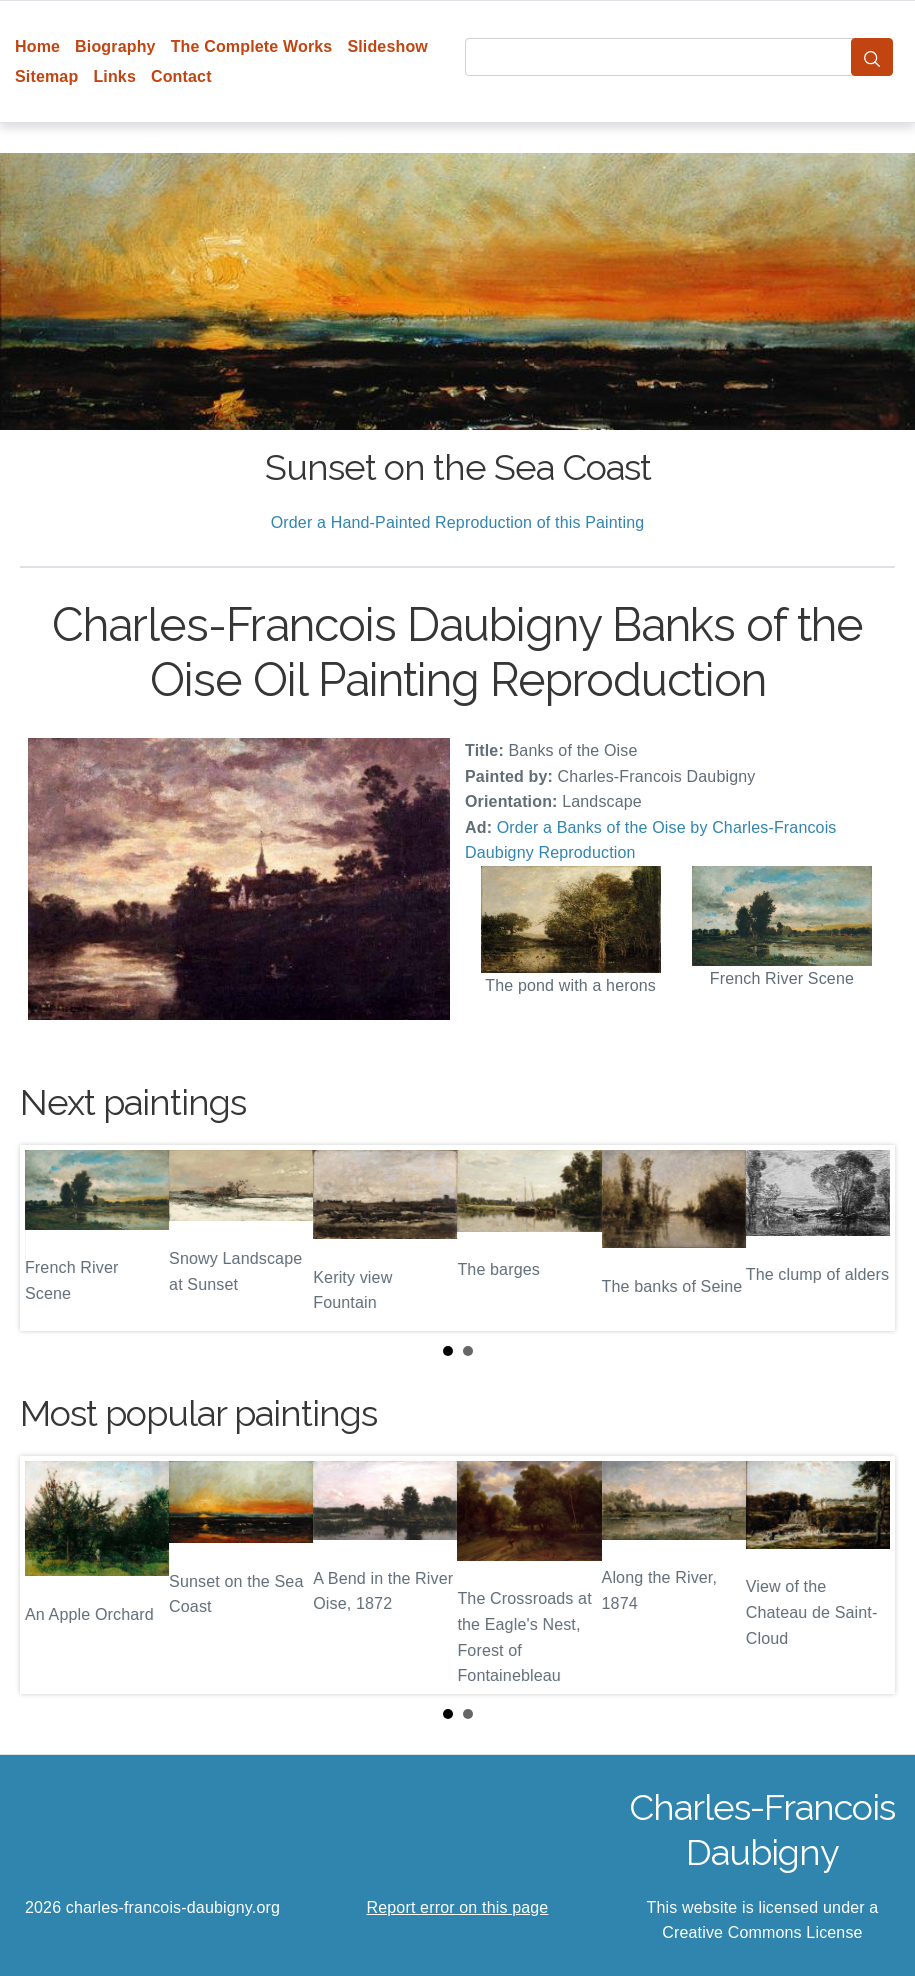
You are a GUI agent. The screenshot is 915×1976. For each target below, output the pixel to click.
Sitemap (46, 76)
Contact (181, 76)
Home (37, 46)
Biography (115, 46)
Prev (51, 1238)
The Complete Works (252, 46)
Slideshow (387, 46)
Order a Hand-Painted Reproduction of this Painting (458, 522)
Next (864, 1238)
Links (114, 76)
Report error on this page (458, 1907)
